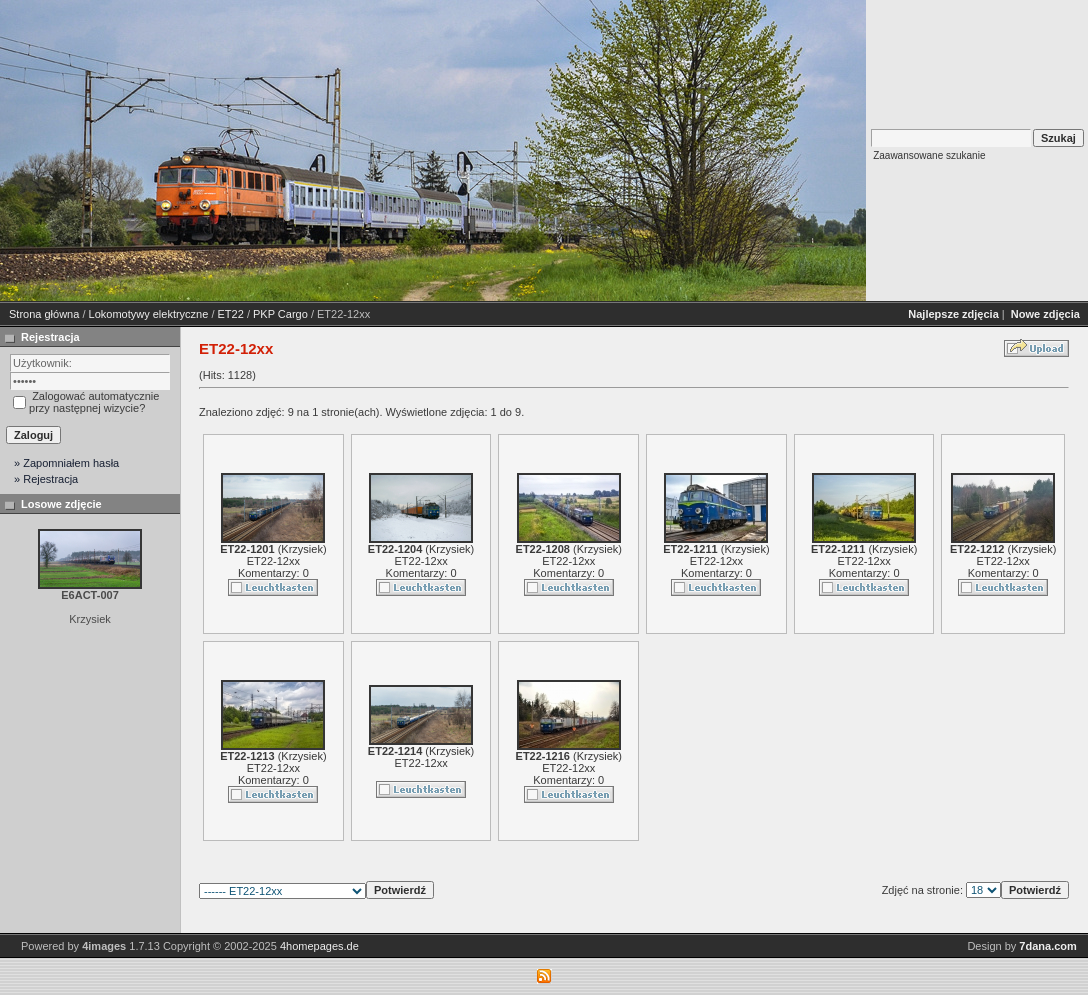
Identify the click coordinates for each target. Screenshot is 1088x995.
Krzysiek (302, 549)
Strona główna (44, 314)
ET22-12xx (273, 561)
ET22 (231, 314)
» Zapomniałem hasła (66, 463)
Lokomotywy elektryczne (149, 314)
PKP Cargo (280, 314)
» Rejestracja (46, 479)
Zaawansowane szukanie (929, 155)
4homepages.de (319, 946)
